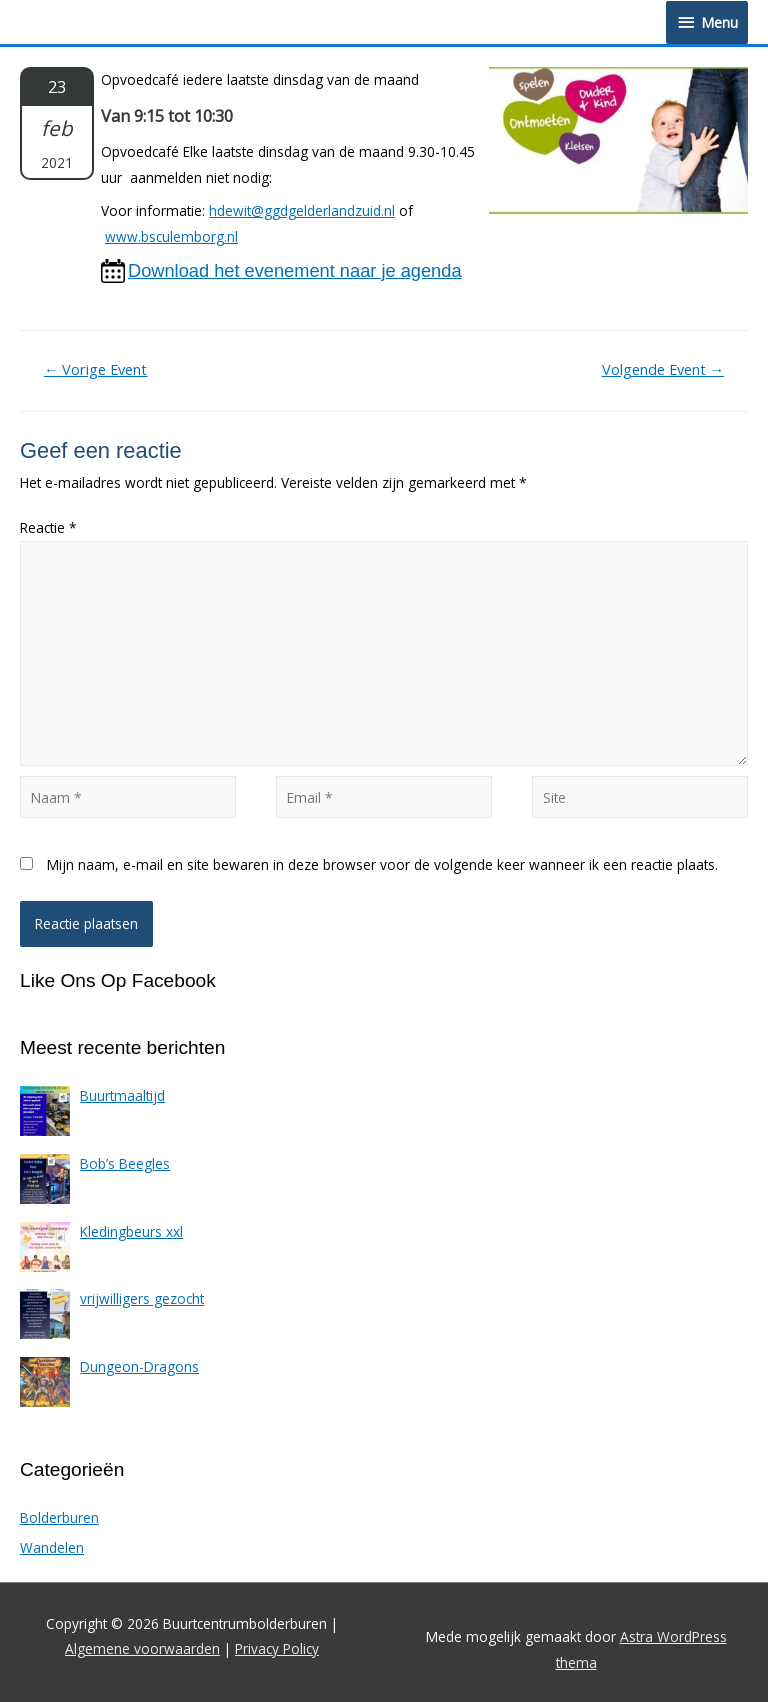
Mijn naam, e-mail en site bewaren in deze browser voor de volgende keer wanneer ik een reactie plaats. (382, 864)
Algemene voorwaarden (142, 1648)
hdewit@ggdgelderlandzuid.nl (302, 210)
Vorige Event (96, 369)
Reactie (48, 527)
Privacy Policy (277, 1648)
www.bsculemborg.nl (171, 236)
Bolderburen (59, 1517)
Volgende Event (663, 369)
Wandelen (52, 1547)
